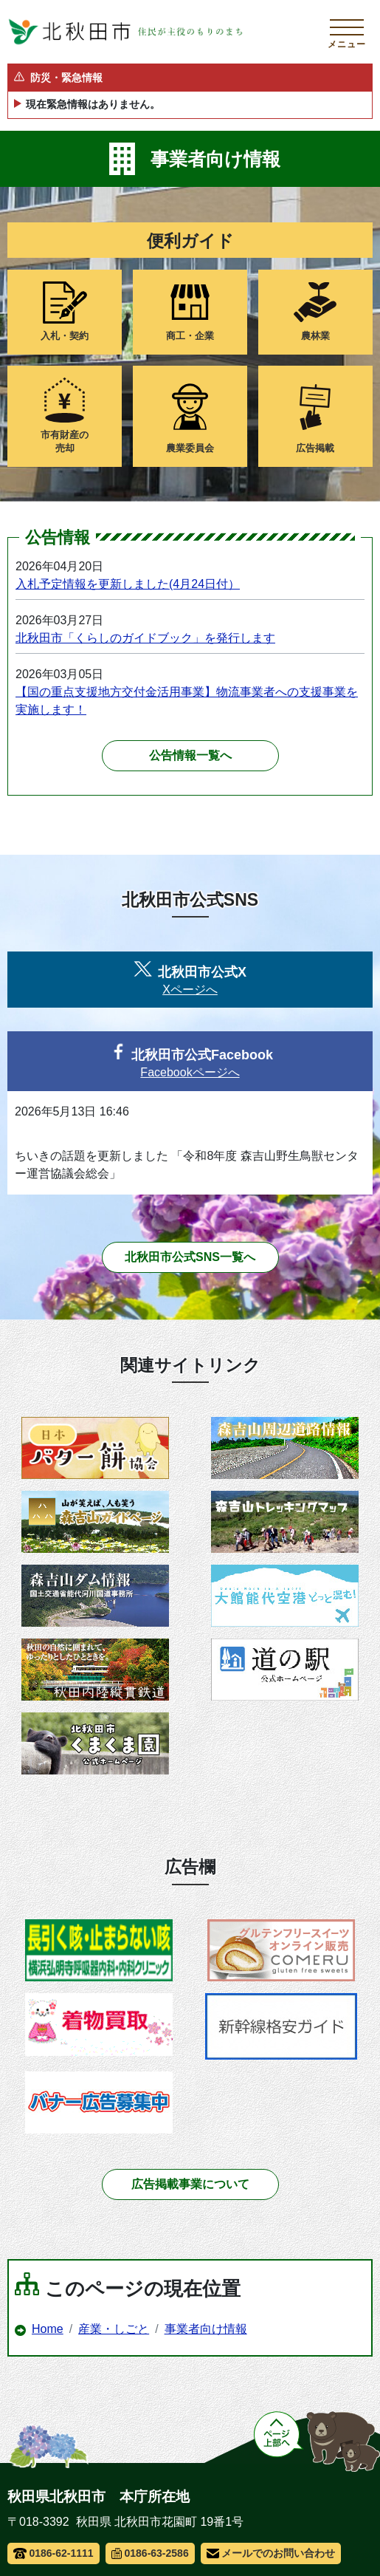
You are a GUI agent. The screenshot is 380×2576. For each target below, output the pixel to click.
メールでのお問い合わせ (271, 2553)
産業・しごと (113, 2329)
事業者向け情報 (206, 2329)
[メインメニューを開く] (347, 32)
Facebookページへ (189, 1072)
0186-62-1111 (53, 2553)
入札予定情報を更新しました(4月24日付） (127, 584)
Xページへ (190, 989)
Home (47, 2329)
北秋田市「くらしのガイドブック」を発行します (145, 638)
